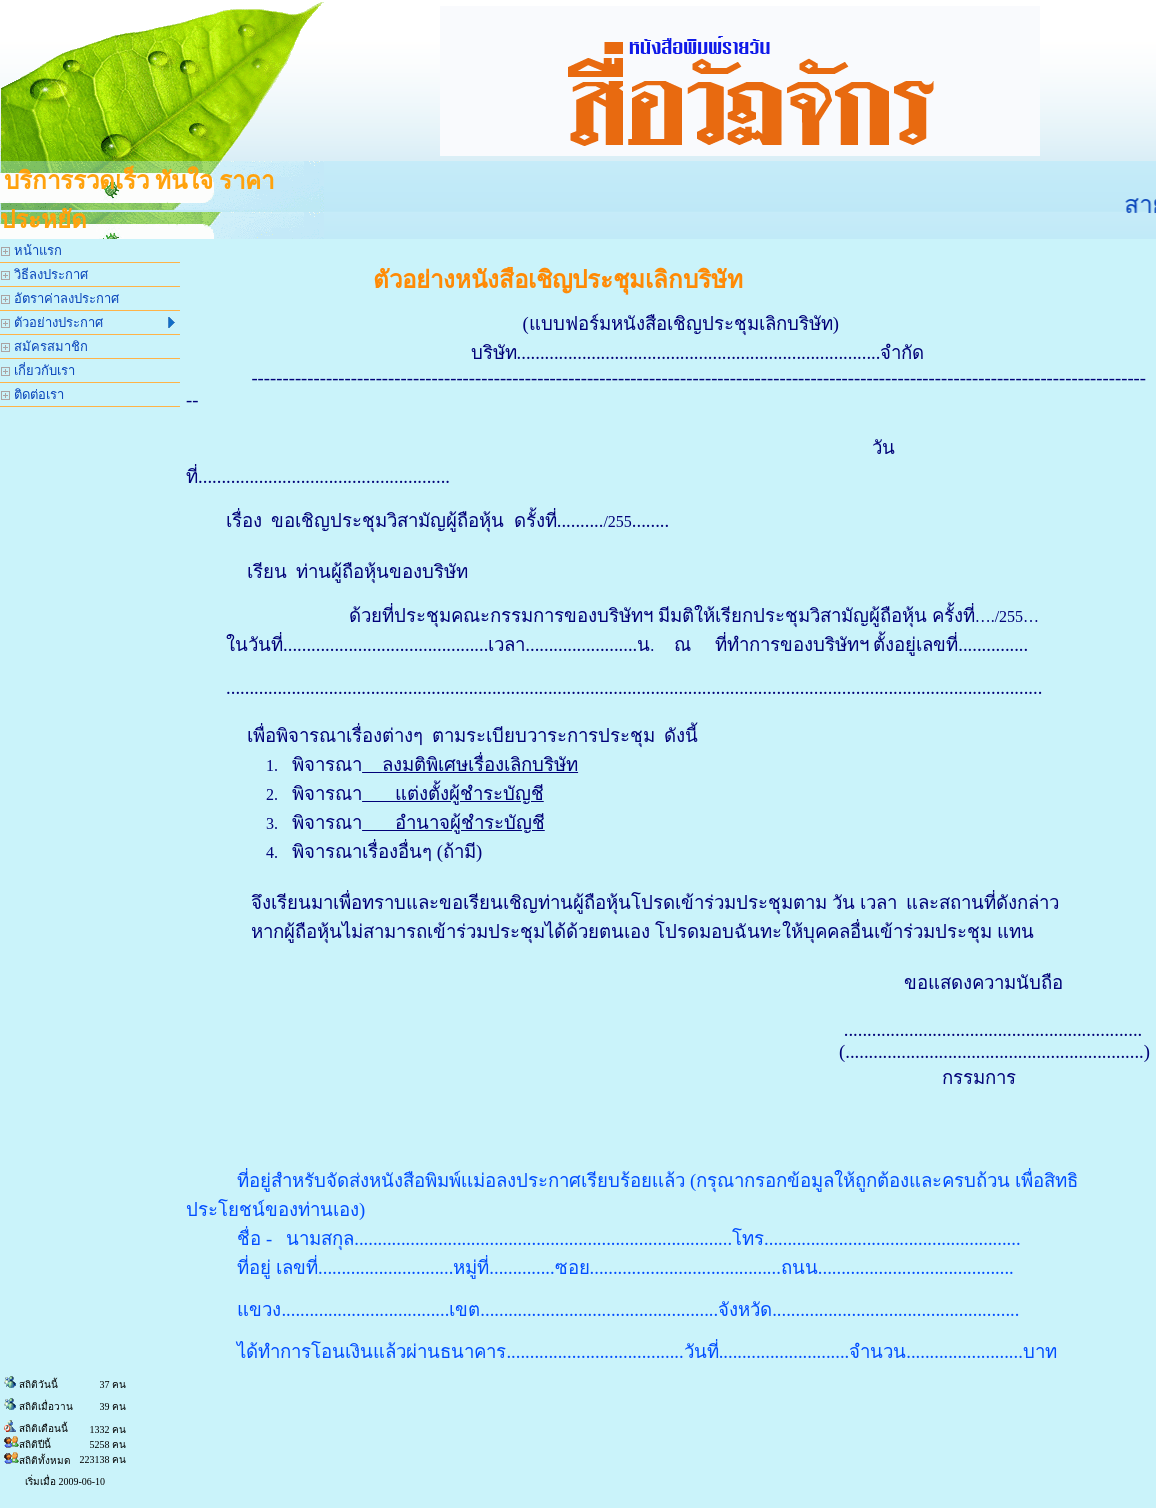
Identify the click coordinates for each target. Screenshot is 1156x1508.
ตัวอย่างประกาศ (88, 322)
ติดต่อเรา (32, 394)
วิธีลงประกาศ (44, 274)
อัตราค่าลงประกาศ (60, 298)
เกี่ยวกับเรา (38, 370)
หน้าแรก (31, 250)
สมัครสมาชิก (44, 346)
